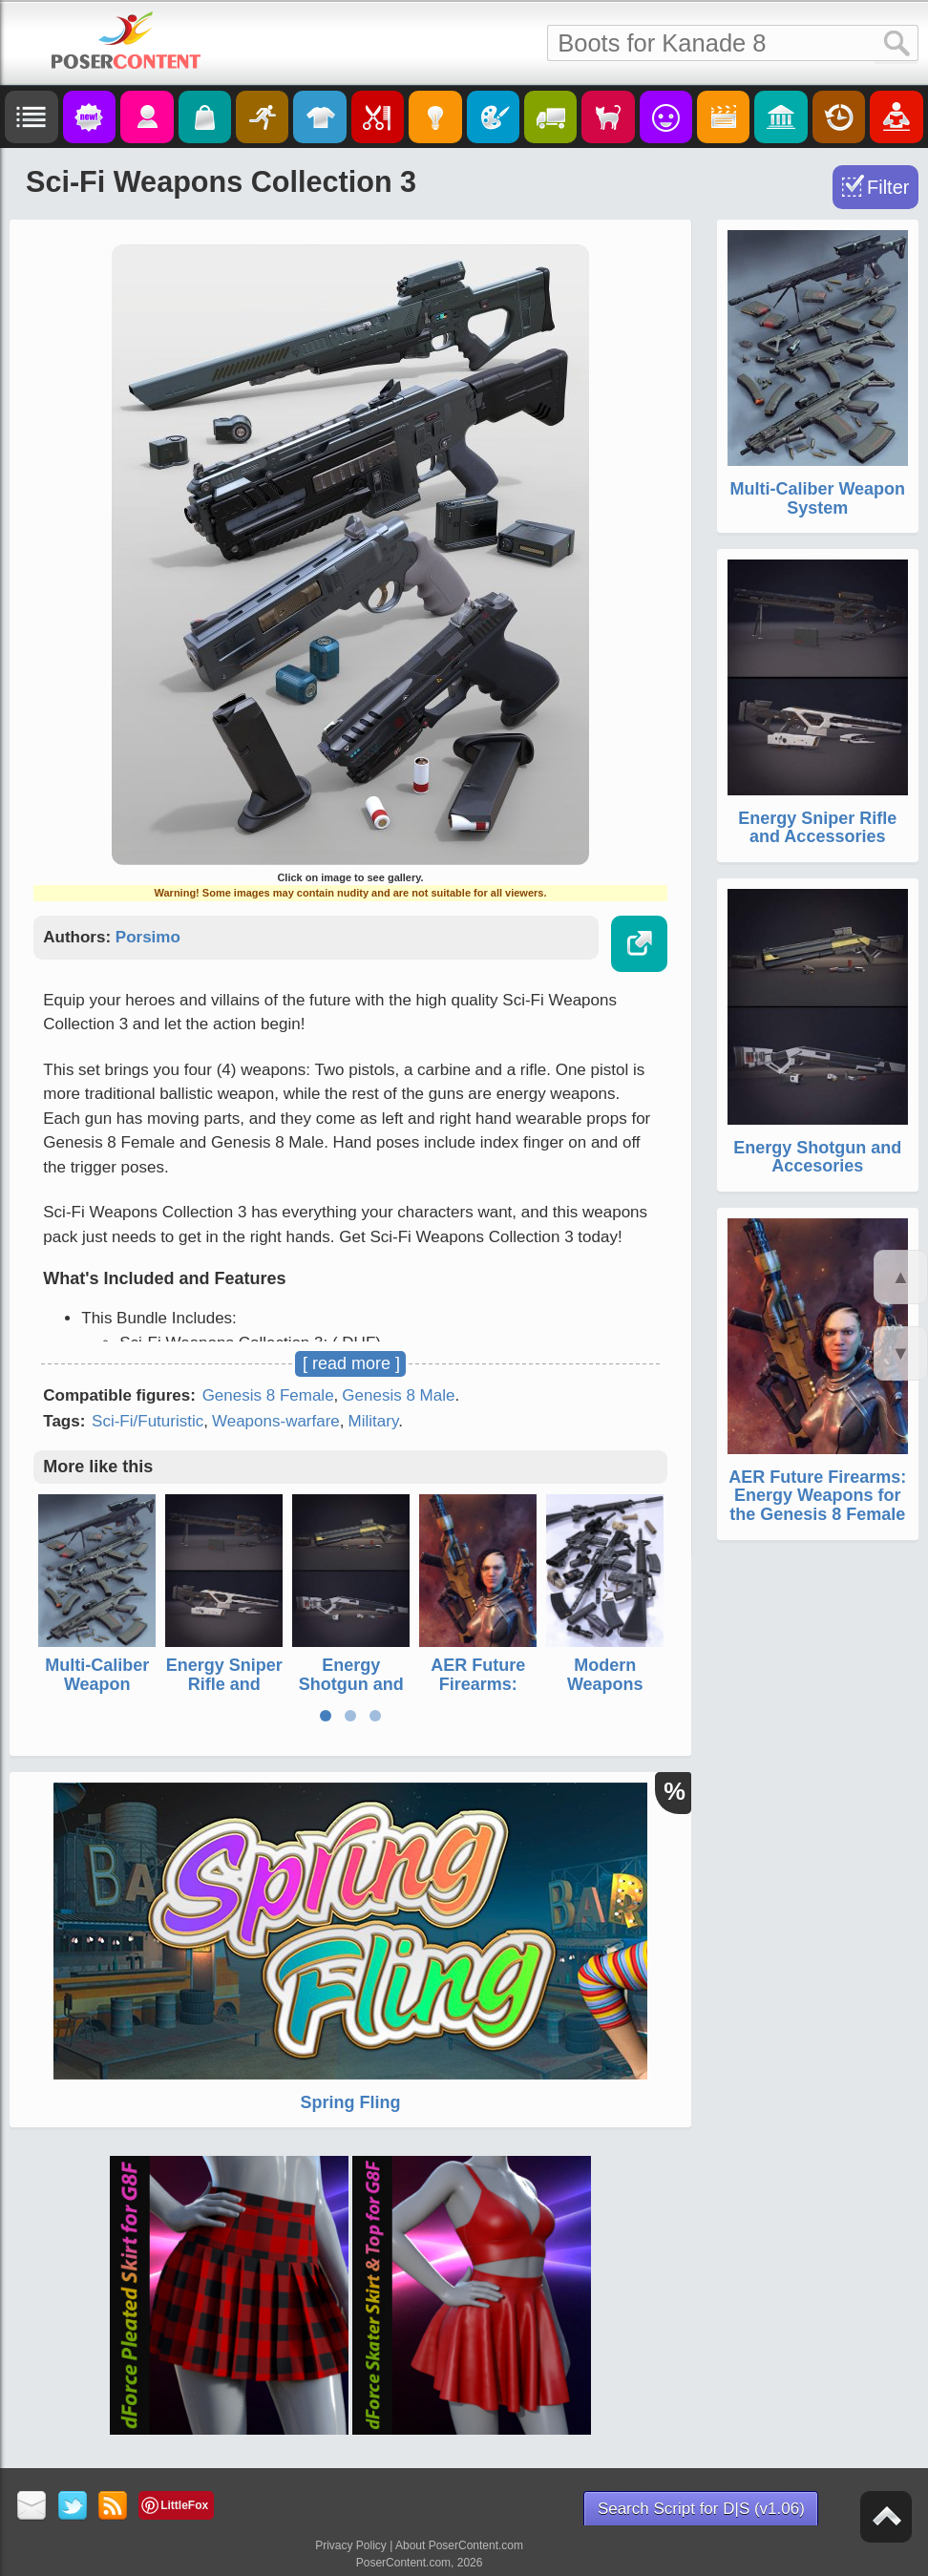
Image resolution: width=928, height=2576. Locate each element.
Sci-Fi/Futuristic (147, 1421)
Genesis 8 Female (268, 1395)
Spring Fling (351, 2102)
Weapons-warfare (276, 1421)
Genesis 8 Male (398, 1395)
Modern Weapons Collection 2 (605, 1684)
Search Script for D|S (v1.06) (701, 2509)
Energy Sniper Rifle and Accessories (224, 1684)
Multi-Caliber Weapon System (97, 1684)
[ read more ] (351, 1363)
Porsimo (148, 937)
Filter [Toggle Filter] (888, 187)
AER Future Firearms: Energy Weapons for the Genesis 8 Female (817, 1496)
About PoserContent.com (459, 2545)
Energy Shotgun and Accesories (351, 1684)
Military (373, 1421)
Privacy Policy (351, 2545)
